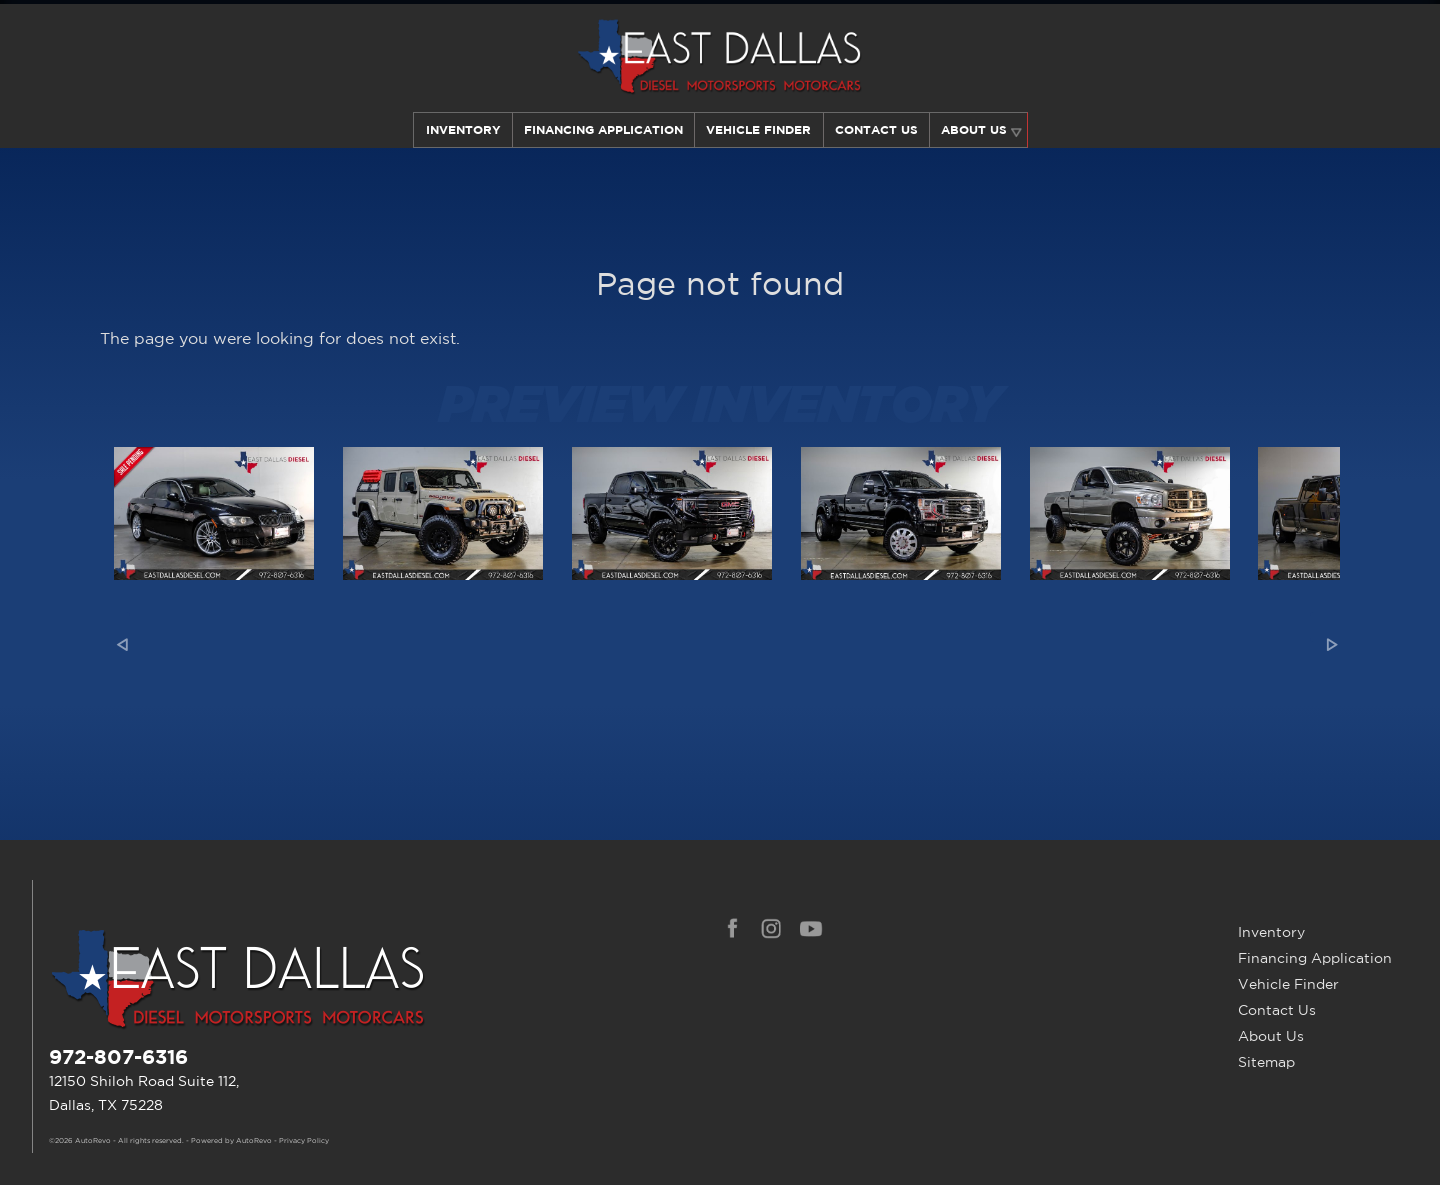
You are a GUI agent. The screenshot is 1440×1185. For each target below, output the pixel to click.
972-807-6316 (118, 1056)
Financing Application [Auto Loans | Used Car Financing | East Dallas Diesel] (602, 129)
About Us (1271, 1036)
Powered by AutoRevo (231, 1141)
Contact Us (1277, 1010)
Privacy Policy (304, 1141)
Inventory (460, 129)
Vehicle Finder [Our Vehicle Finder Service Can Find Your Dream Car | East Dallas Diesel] (758, 129)
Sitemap (1266, 1062)
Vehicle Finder (1288, 984)
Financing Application (1315, 958)
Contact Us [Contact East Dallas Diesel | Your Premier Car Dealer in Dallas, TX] (876, 129)
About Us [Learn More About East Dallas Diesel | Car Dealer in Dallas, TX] (976, 129)
